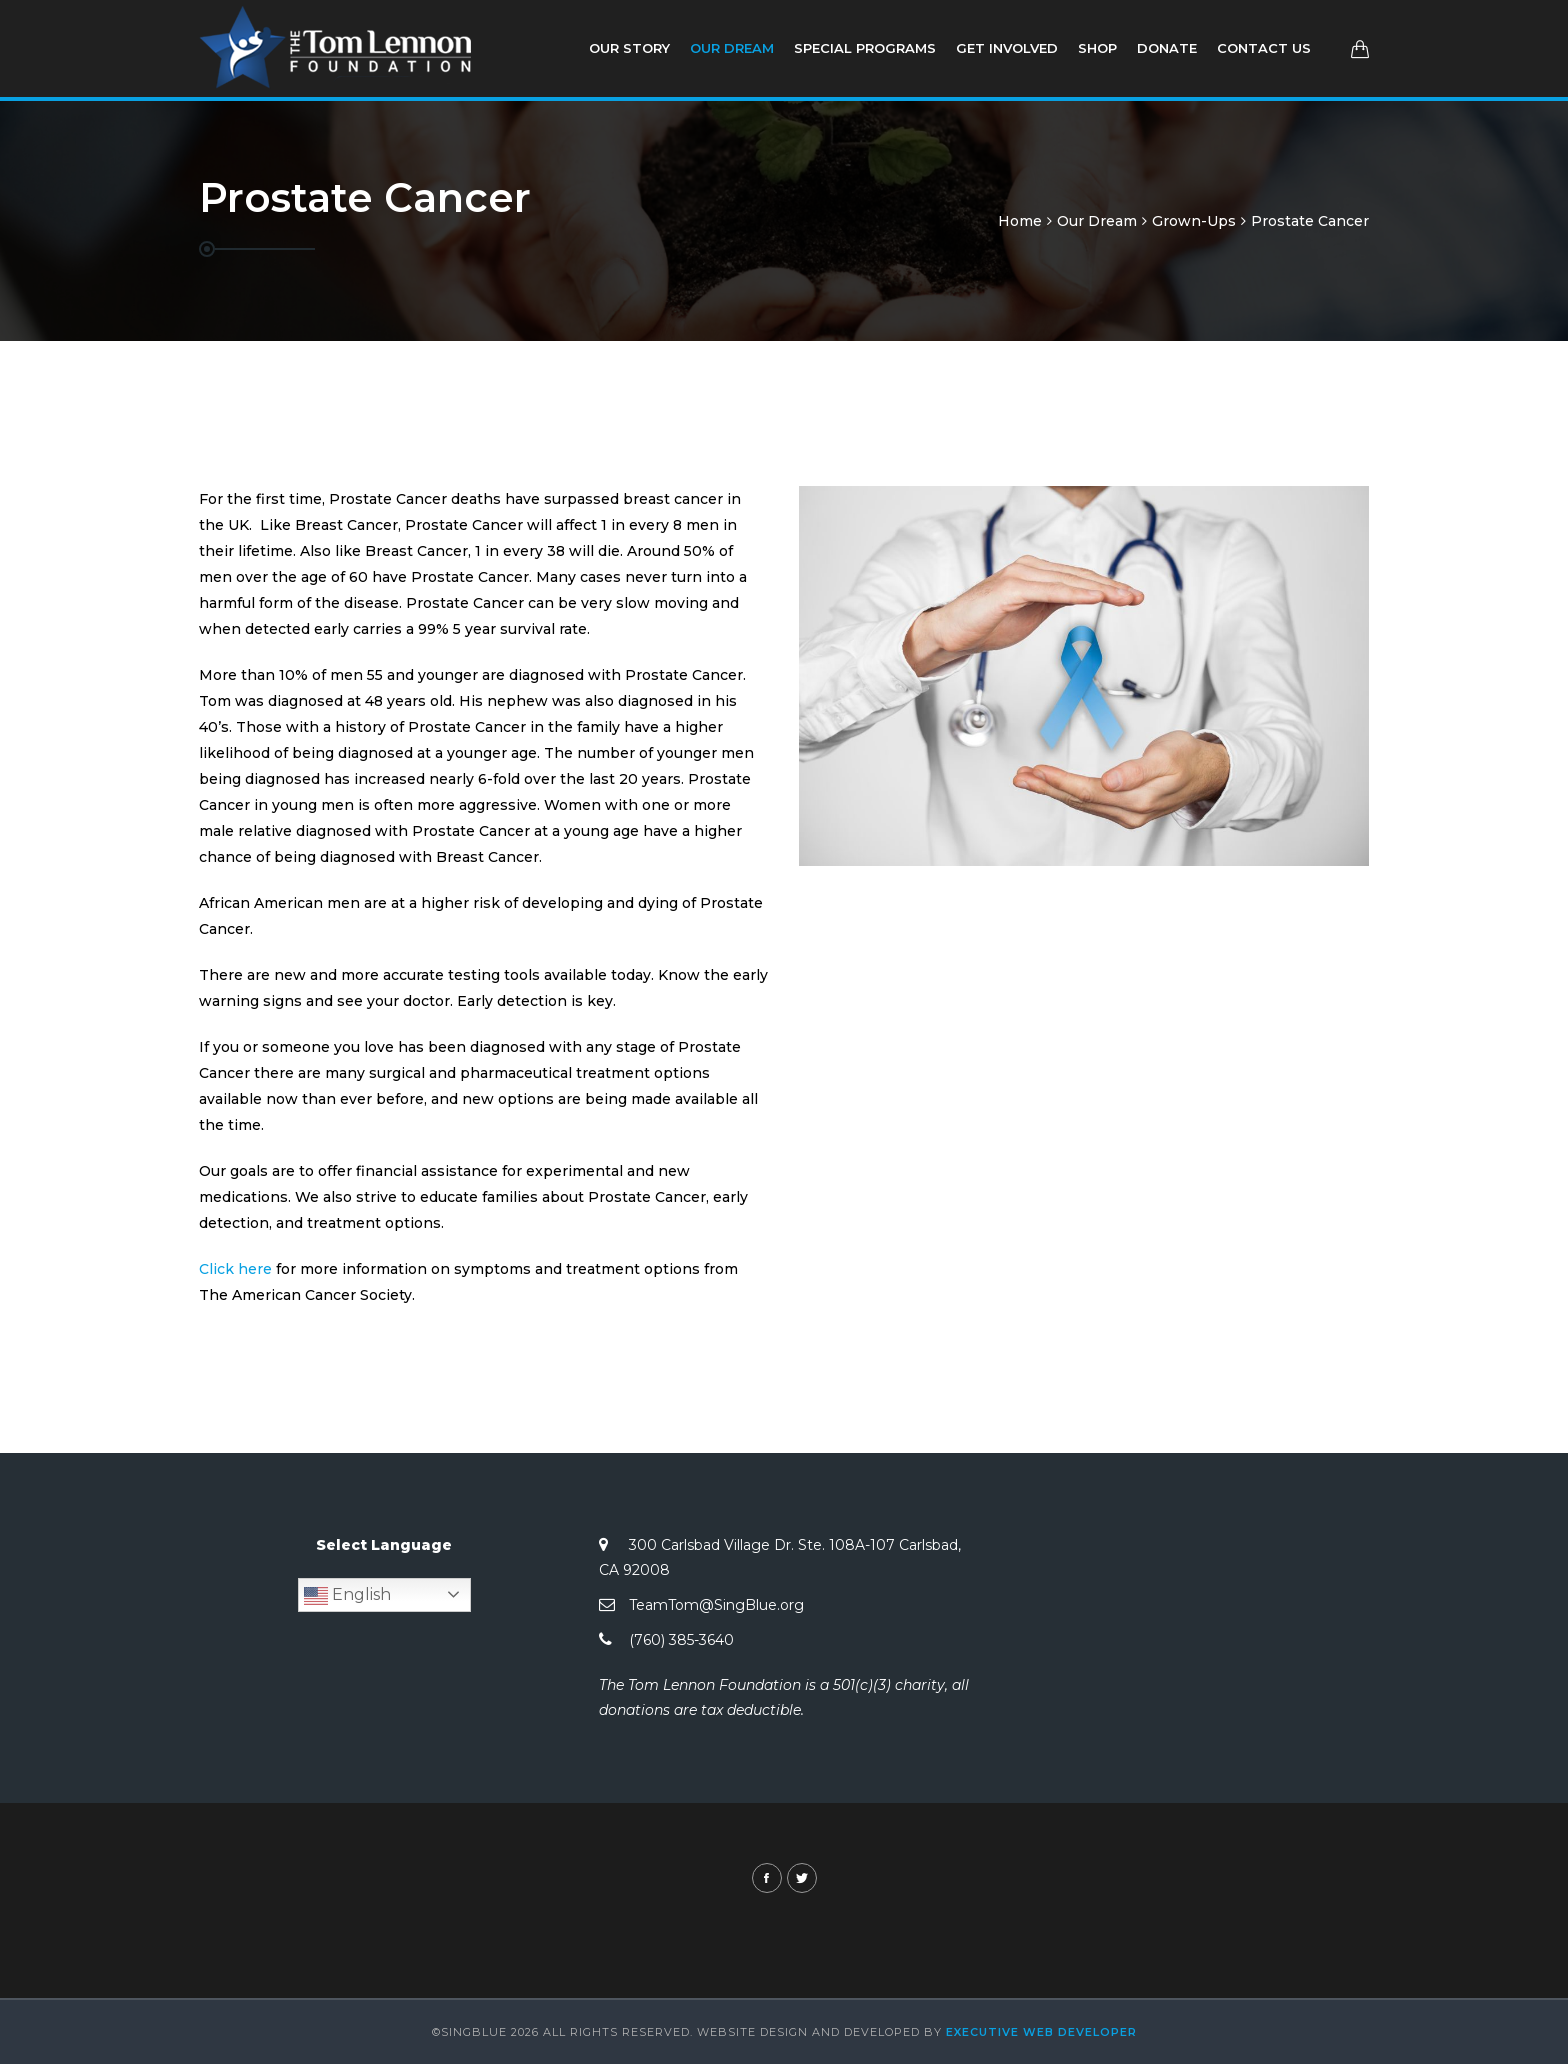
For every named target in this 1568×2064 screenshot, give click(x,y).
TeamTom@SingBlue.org (716, 1605)
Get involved (1007, 48)
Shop (1097, 48)
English (347, 1596)
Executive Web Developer (1041, 2032)
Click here (235, 1269)
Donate (1167, 48)
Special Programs (865, 48)
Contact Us (1264, 48)
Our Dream (732, 48)
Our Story (629, 48)
